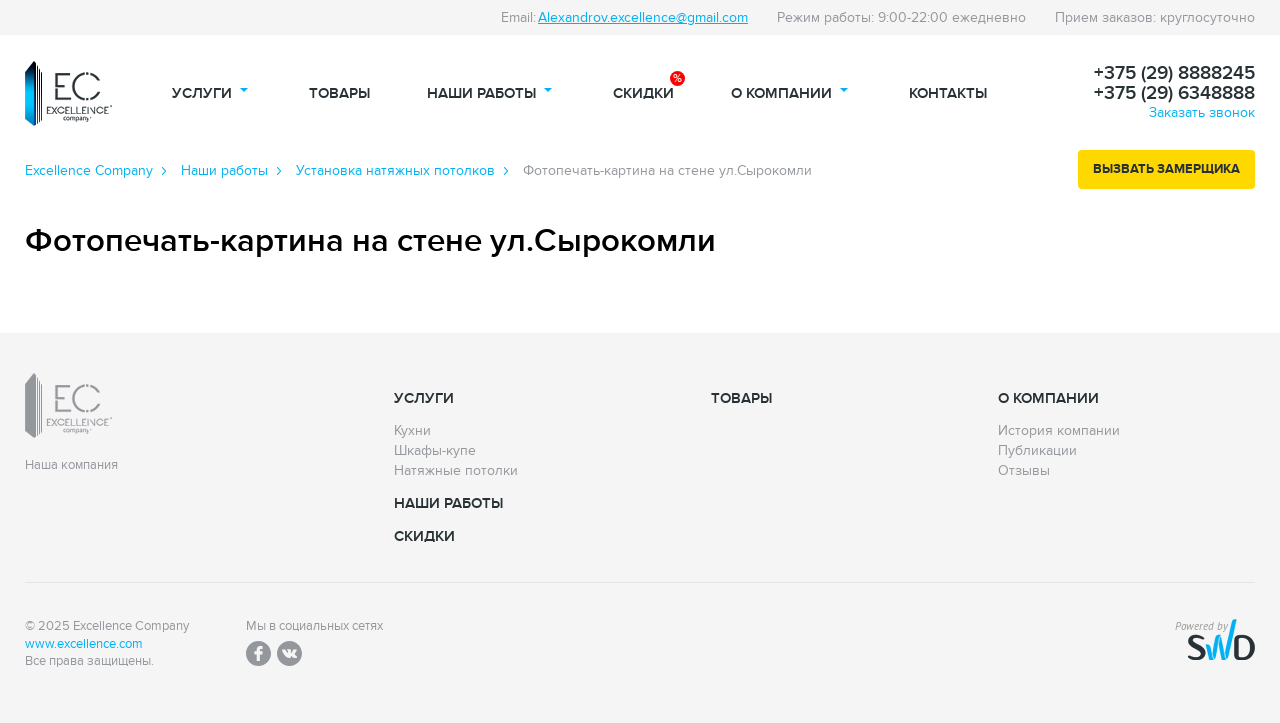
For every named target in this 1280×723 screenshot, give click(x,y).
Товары (339, 93)
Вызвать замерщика (1166, 169)
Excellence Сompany (89, 171)
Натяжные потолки (456, 471)
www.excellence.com (84, 644)
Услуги (202, 93)
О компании (781, 93)
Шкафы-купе (435, 451)
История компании (1059, 431)
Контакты (948, 93)
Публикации (1037, 451)
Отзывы (1024, 471)
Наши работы (481, 93)
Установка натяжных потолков (395, 171)
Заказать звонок (1202, 112)
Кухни (412, 431)
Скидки (643, 93)
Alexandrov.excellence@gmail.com (643, 17)
